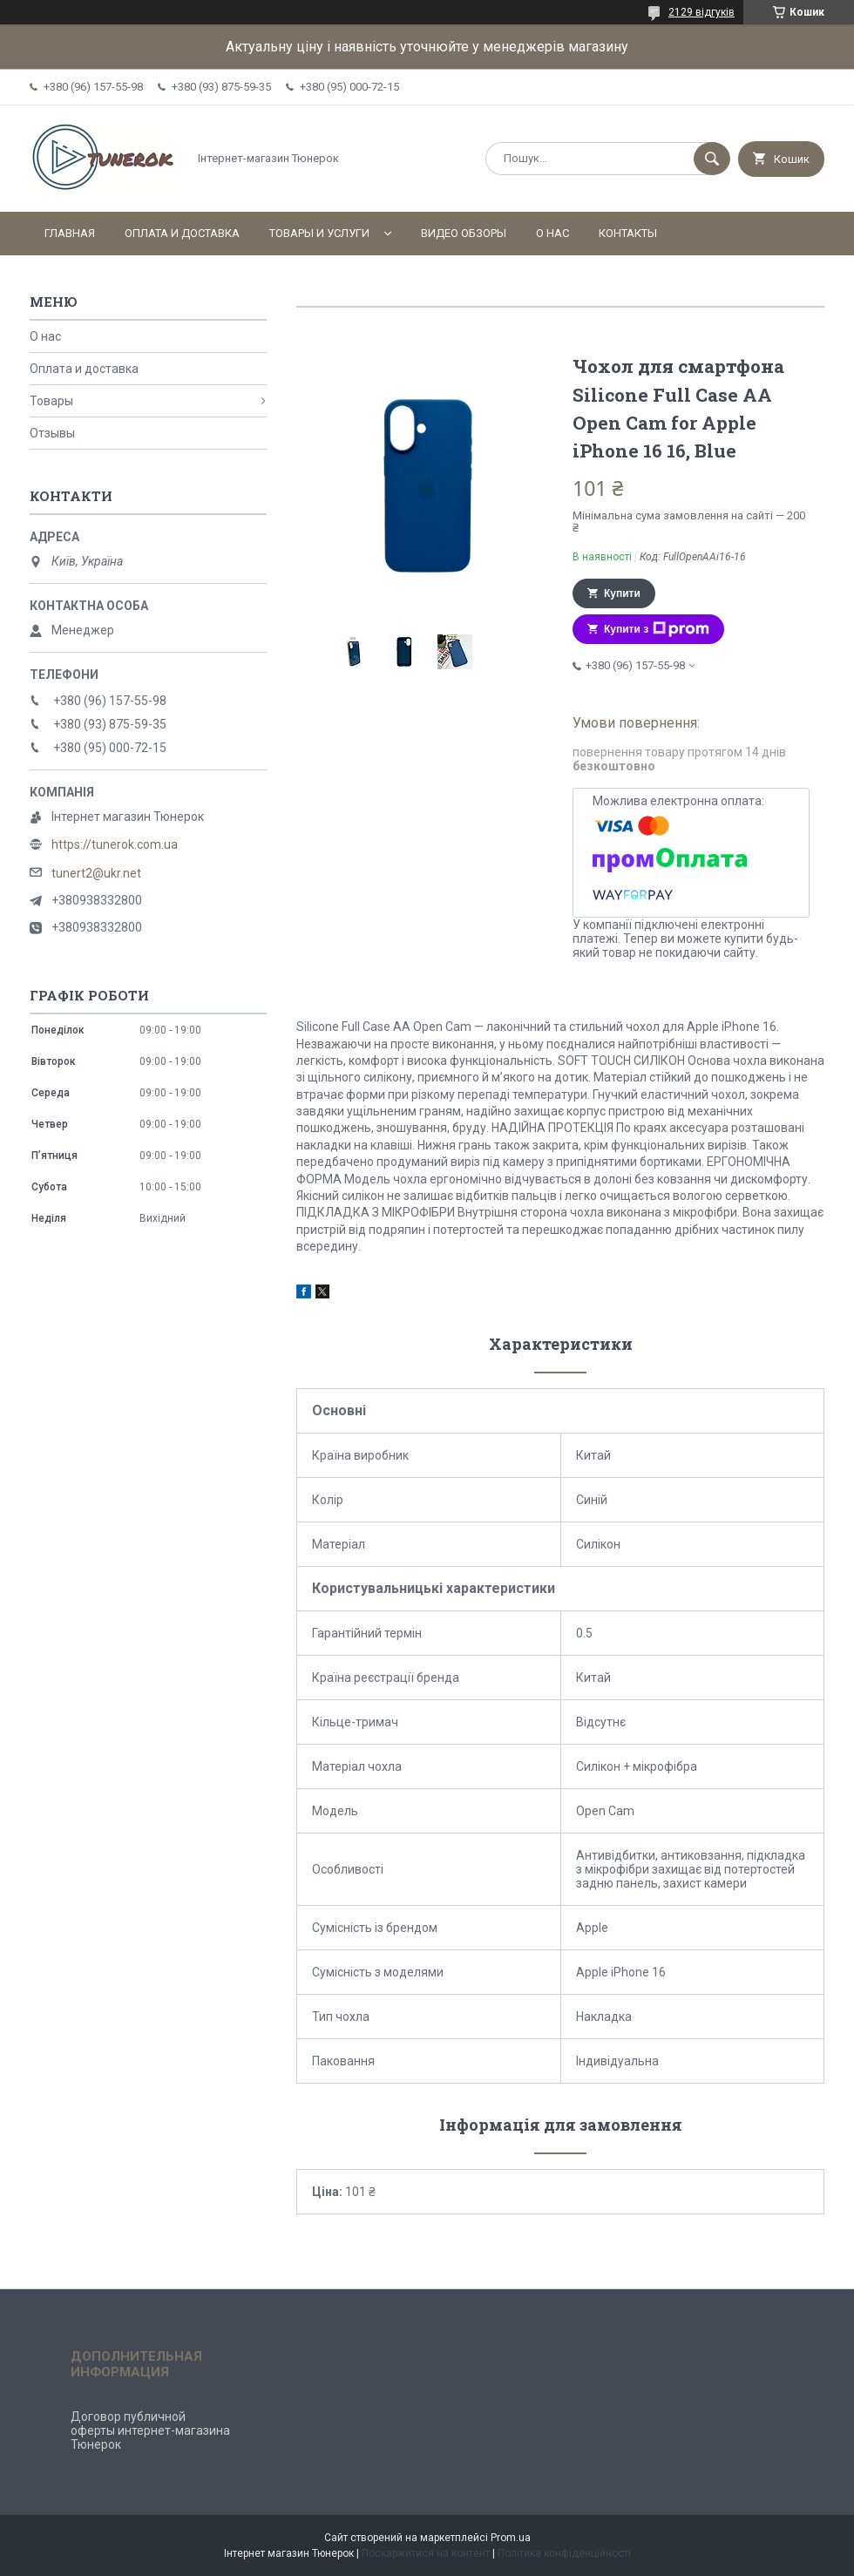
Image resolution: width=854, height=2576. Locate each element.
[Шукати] (712, 158)
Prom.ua (511, 2538)
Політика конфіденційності (564, 2553)
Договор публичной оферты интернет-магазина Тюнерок (150, 2430)
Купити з (656, 629)
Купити (622, 593)
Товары (51, 401)
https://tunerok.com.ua (114, 844)
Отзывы (52, 433)
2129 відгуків (701, 12)
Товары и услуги (319, 233)
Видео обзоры (463, 233)
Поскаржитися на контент (426, 2553)
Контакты (628, 233)
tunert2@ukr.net (96, 873)
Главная (69, 233)
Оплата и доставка (182, 233)
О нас (552, 233)
